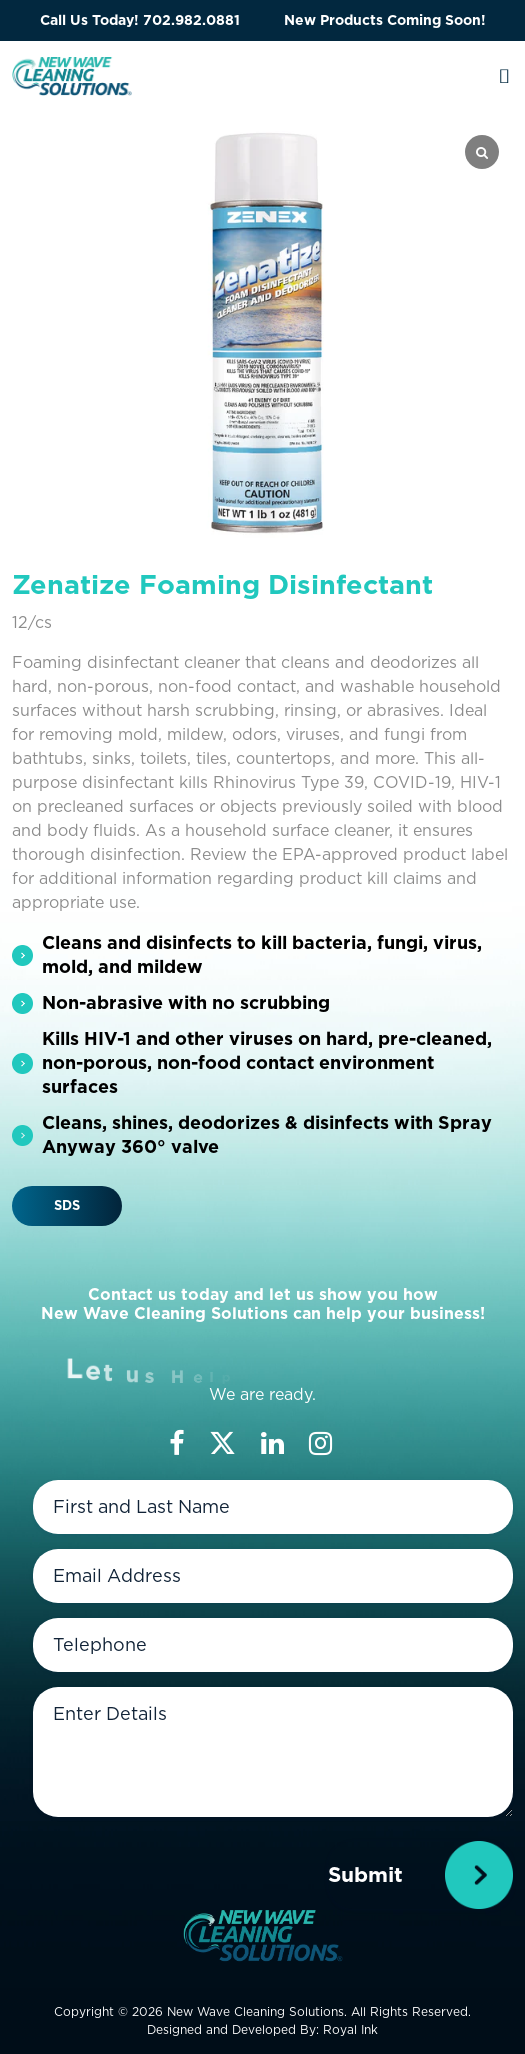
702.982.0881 (191, 20)
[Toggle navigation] (504, 76)
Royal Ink (350, 2029)
